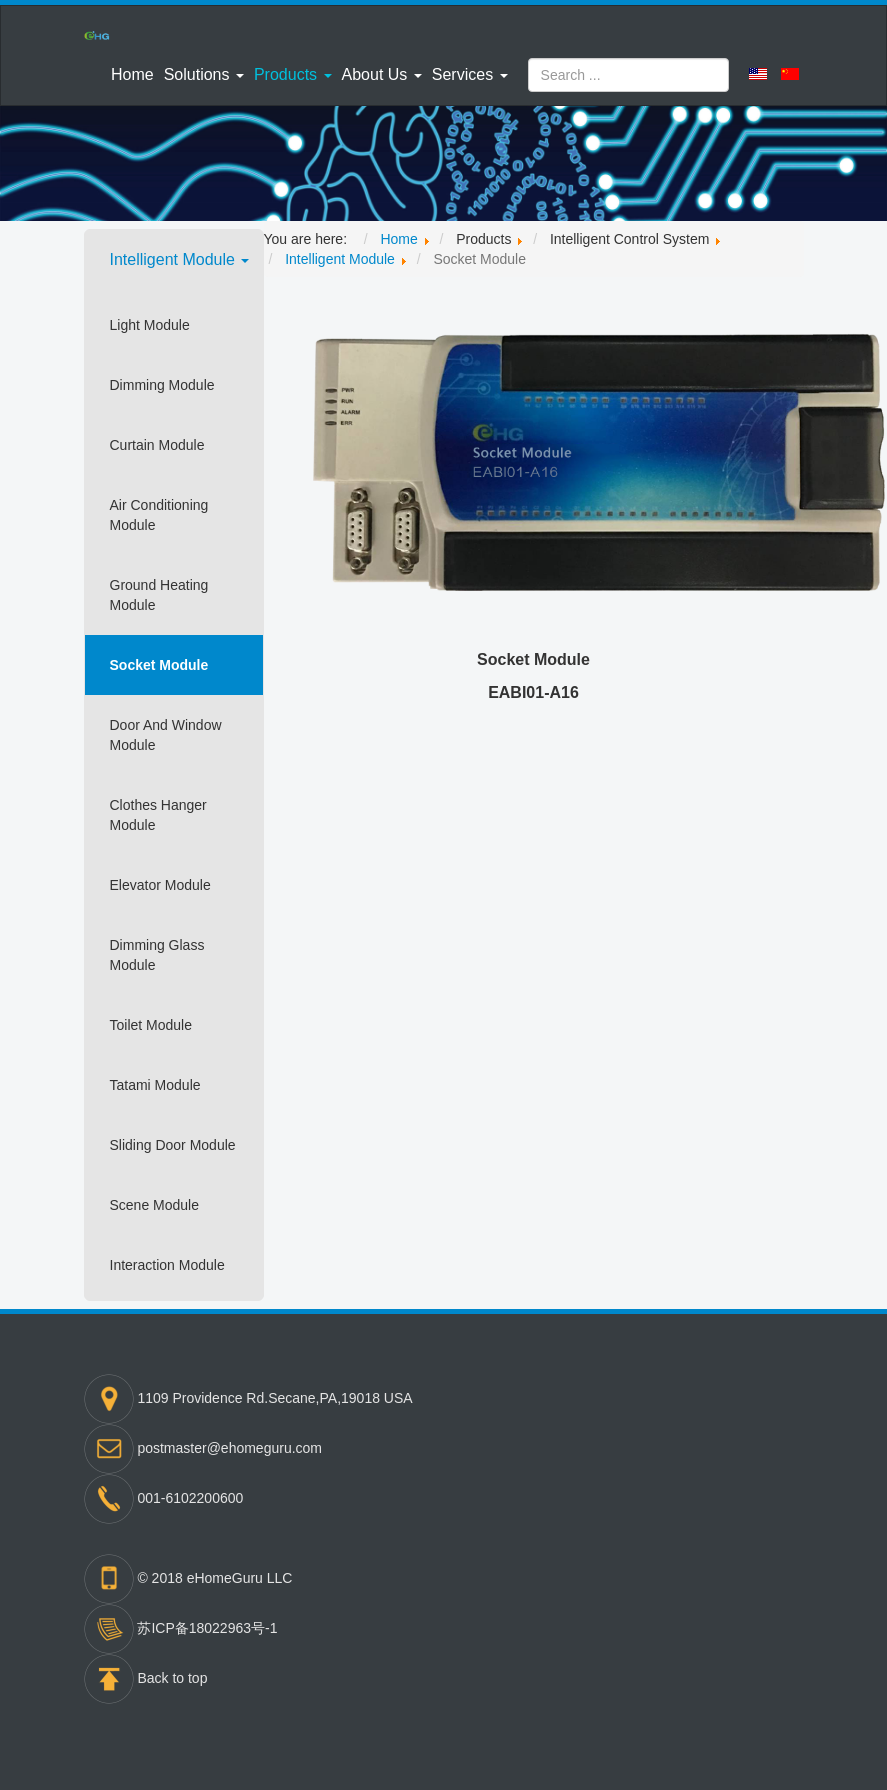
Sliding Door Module (173, 1145)
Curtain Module (157, 445)
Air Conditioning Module (159, 515)
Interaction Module (167, 1265)
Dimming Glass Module (157, 955)
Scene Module (155, 1205)
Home (132, 74)
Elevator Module (160, 885)
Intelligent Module (180, 259)
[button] (204, 75)
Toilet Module (151, 1025)
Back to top (172, 1678)
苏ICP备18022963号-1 (207, 1628)
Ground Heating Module (159, 595)
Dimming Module (162, 385)
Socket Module (159, 665)
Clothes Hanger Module (158, 815)
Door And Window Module (166, 735)
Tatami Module (155, 1085)
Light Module (150, 325)
